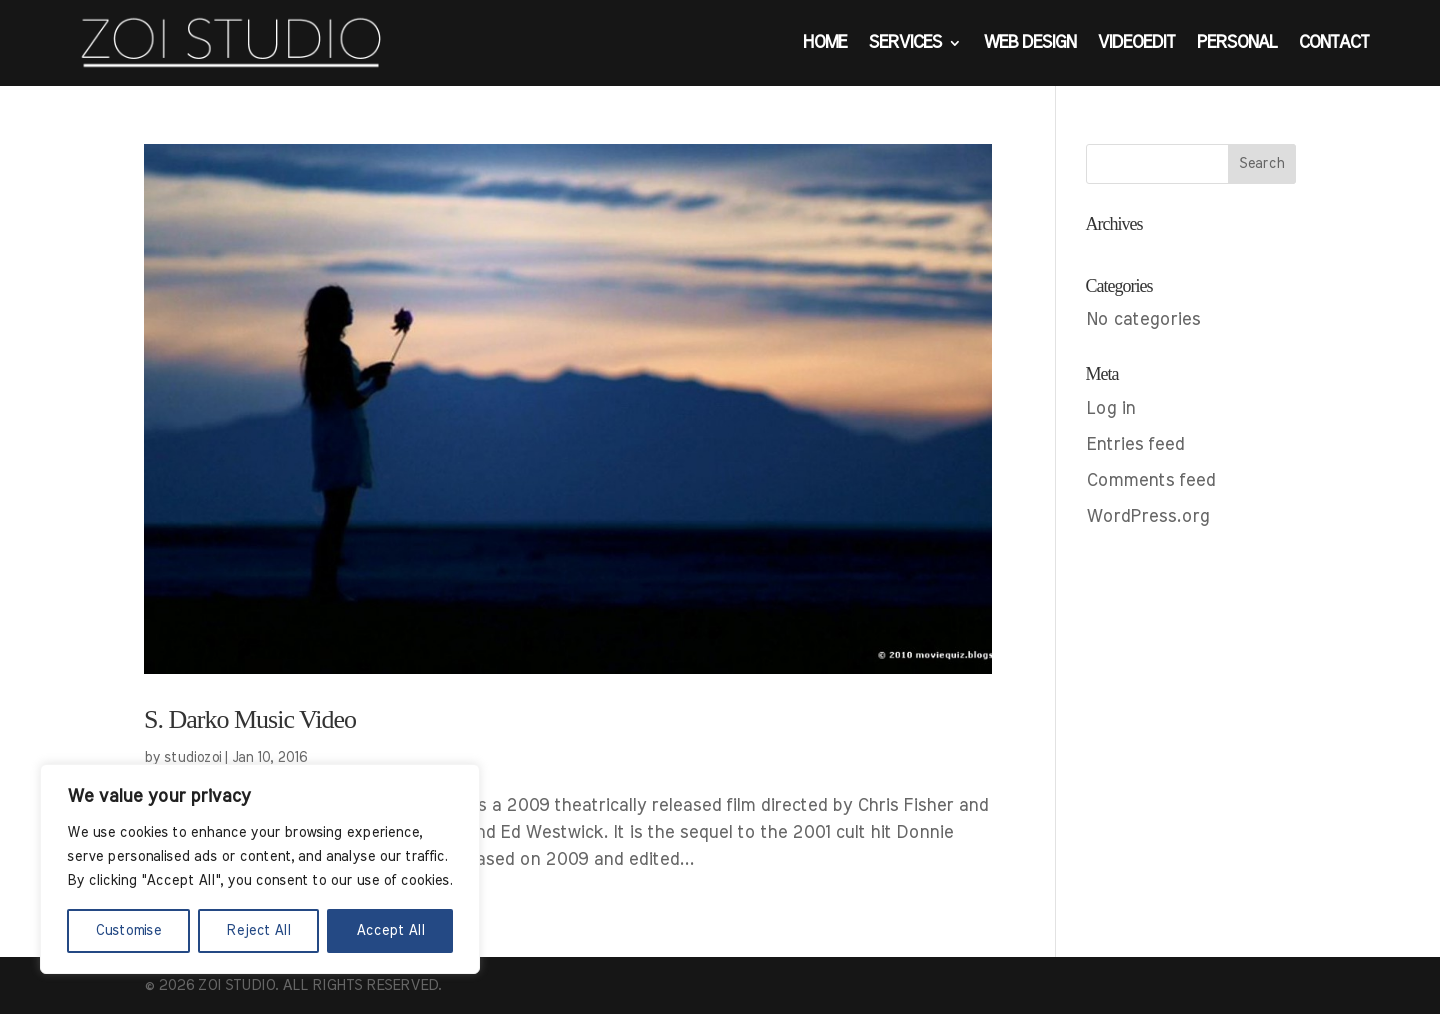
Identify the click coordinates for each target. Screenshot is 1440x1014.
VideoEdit (1135, 43)
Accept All (390, 931)
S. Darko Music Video (250, 719)
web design (1029, 43)
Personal (1236, 43)
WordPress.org (1147, 517)
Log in (1110, 409)
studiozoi (192, 758)
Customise (128, 931)
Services (904, 43)
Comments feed (1150, 481)
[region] (260, 869)
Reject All (258, 931)
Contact (1333, 43)
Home (824, 43)
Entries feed (1135, 445)
